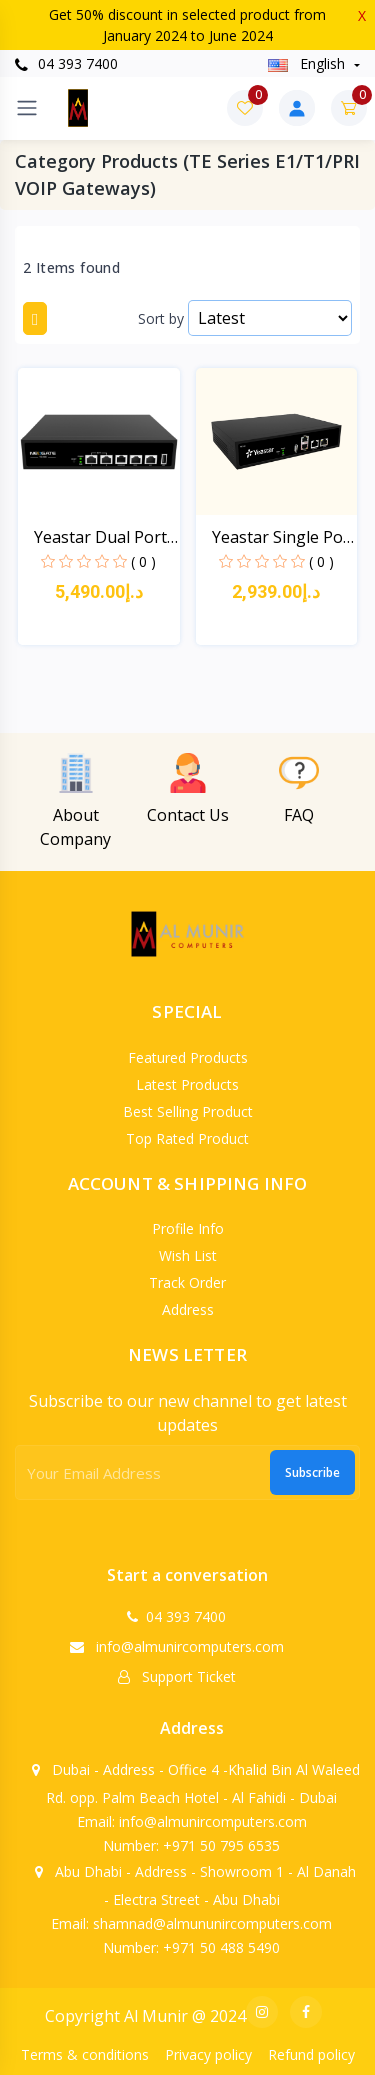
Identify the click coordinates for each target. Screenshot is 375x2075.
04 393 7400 (66, 63)
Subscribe (312, 1472)
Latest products (187, 1084)
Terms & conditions (85, 2054)
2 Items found (71, 268)
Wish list (188, 1255)
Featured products (188, 1057)
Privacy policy (208, 2054)
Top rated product (187, 1138)
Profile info (188, 1228)
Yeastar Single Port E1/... (284, 537)
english (308, 63)
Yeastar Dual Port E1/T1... (100, 537)
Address (188, 1309)
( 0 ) (143, 561)
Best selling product (188, 1111)
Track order (187, 1282)
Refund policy (311, 2054)
